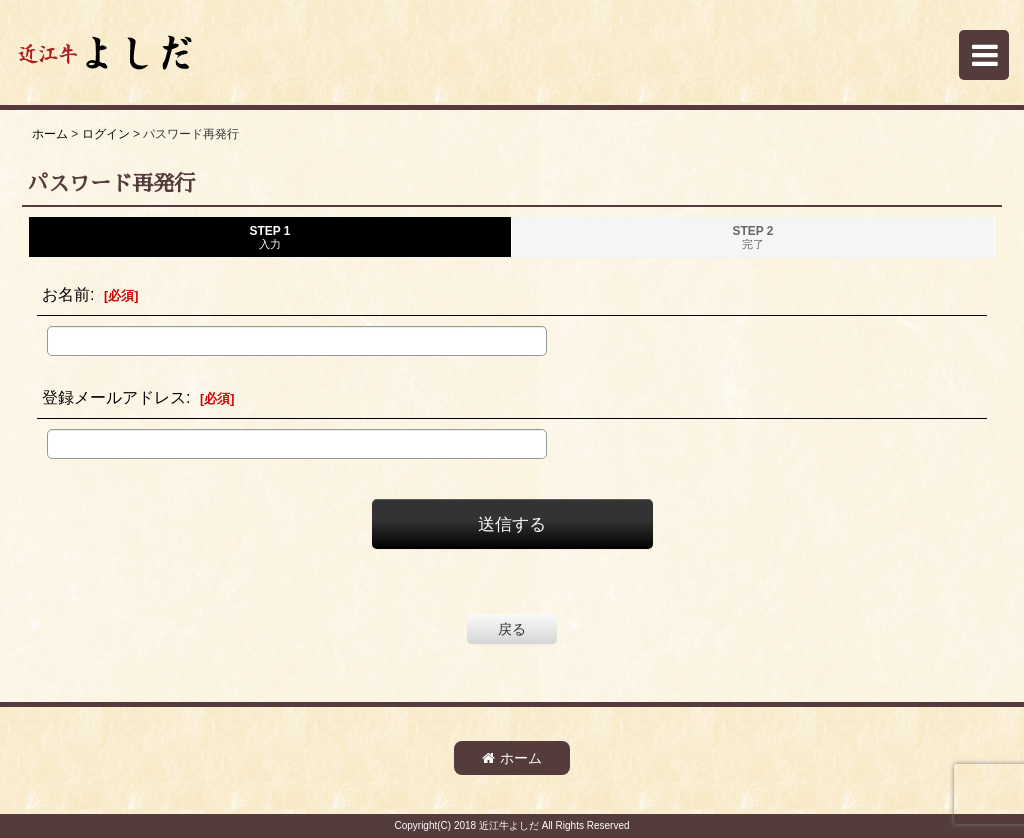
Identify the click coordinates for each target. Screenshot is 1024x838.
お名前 (66, 294)
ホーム (512, 758)
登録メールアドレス (114, 397)
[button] (984, 55)
